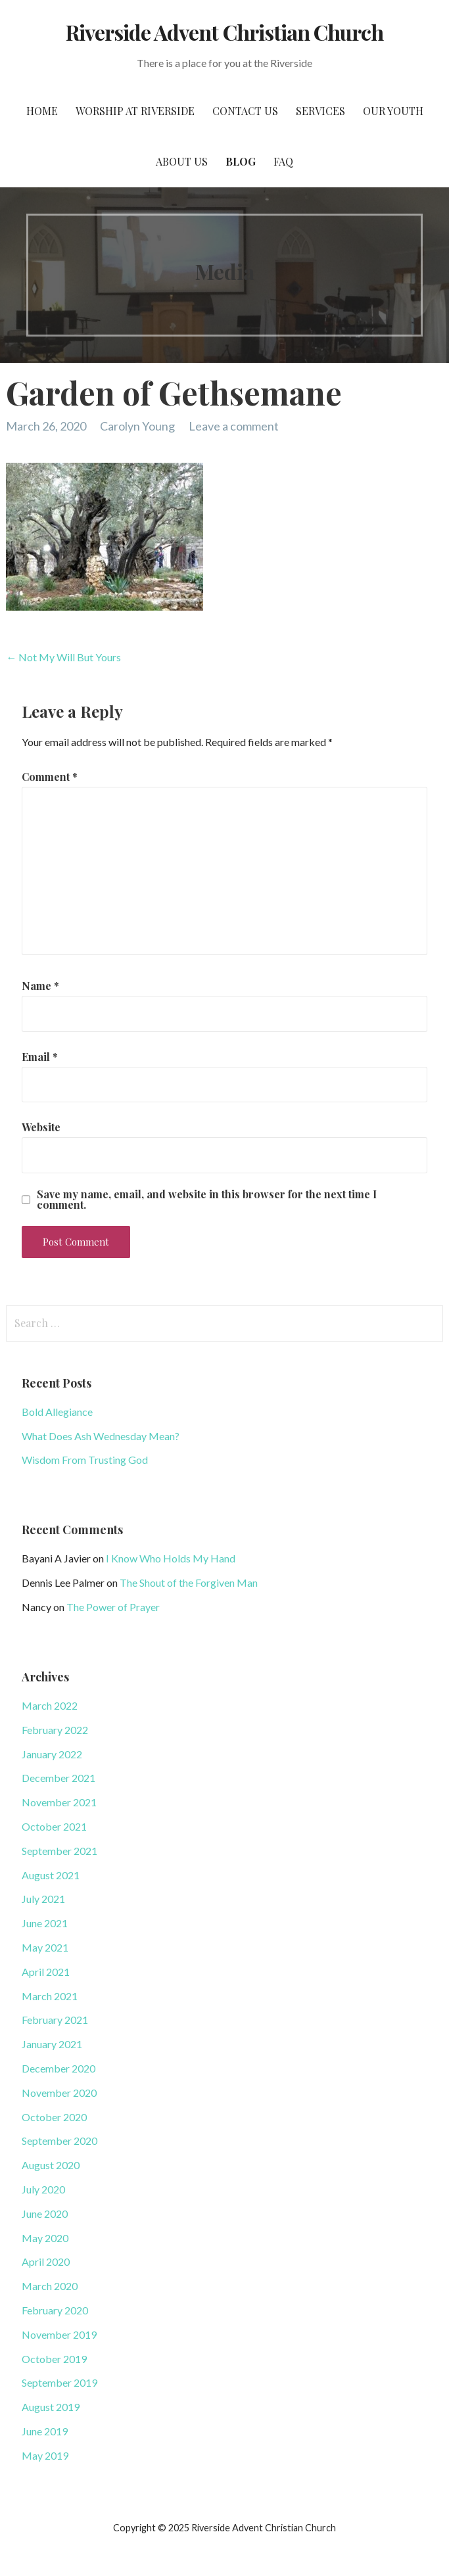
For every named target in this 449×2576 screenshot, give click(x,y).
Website (41, 1127)
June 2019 (45, 2431)
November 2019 (59, 2334)
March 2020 (50, 2286)
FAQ (283, 161)
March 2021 (50, 1996)
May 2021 (45, 1947)
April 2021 (46, 1971)
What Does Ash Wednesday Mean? (100, 1436)
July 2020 (43, 2189)
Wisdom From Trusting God (85, 1459)
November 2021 (59, 1802)
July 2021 (43, 1898)
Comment (50, 777)
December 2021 (58, 1777)
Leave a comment (234, 426)
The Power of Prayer (113, 1607)
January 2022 (52, 1754)
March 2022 (50, 1705)
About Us (182, 161)
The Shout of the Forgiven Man (189, 1582)
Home (42, 111)
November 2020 (59, 2092)
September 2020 (59, 2140)
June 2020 (45, 2213)
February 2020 (55, 2310)
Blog (240, 161)
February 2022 (55, 1729)
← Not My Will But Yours (63, 657)
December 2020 (58, 2068)
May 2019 (45, 2455)
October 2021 (54, 1826)
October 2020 (54, 2117)
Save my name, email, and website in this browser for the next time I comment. (207, 1199)
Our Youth (393, 111)
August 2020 (51, 2165)
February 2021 (55, 2019)
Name (40, 986)
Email (40, 1057)
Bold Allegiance (57, 1411)
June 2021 (45, 1923)
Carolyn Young (137, 426)
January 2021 (52, 2044)
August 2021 (51, 1875)
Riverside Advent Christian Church (224, 32)
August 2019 (51, 2406)
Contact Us (245, 111)
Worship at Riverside (135, 111)
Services (320, 111)
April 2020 (46, 2261)
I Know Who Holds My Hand (170, 1558)
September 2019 (59, 2382)
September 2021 (59, 1850)
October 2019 (54, 2359)
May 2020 (45, 2238)
